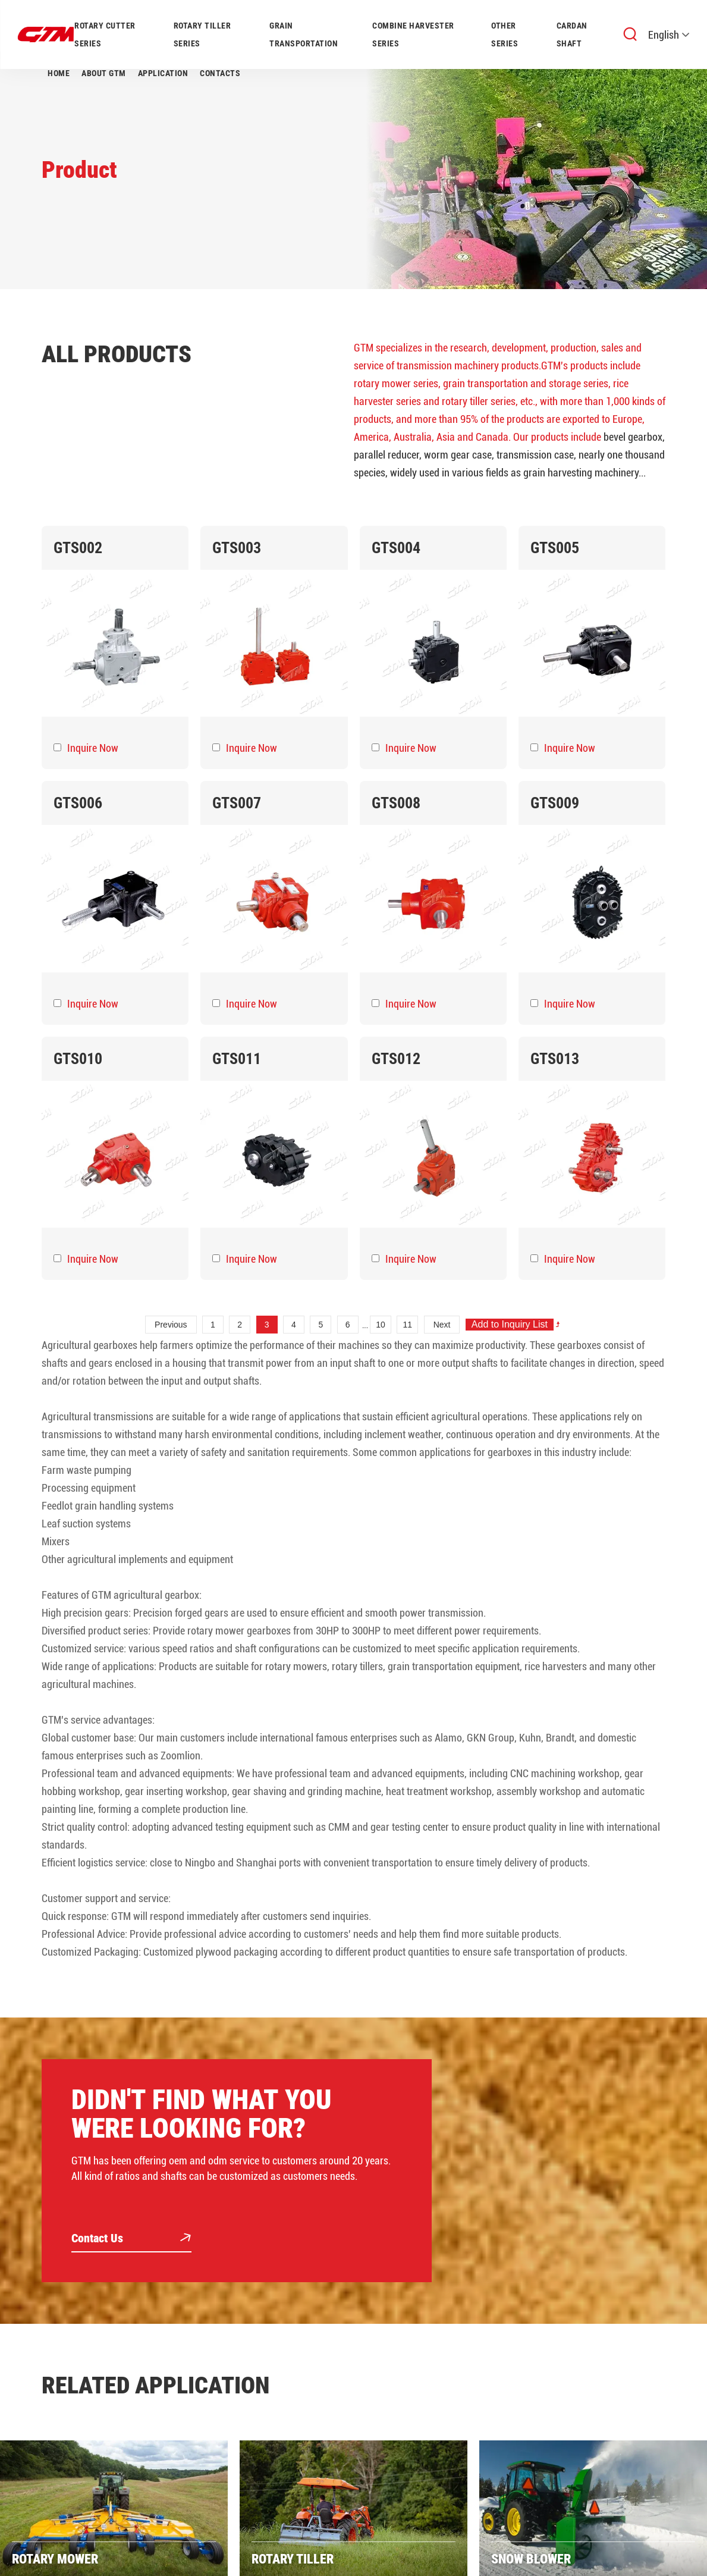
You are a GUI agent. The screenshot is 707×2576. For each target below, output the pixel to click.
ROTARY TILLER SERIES (202, 34)
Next (442, 1324)
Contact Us (131, 2239)
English (668, 35)
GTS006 (78, 803)
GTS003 (236, 548)
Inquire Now (92, 748)
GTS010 (78, 1059)
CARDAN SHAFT (572, 34)
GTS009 (554, 803)
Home (59, 73)
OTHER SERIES (504, 34)
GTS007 (236, 803)
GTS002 (78, 548)
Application (163, 73)
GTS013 (554, 1059)
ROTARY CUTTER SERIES (105, 34)
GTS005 (554, 548)
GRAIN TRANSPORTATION (303, 34)
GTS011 (236, 1059)
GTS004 (396, 548)
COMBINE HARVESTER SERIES (413, 34)
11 (408, 1324)
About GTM (103, 73)
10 (380, 1324)
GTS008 (396, 803)
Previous (171, 1324)
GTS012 (396, 1059)
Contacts (220, 73)
